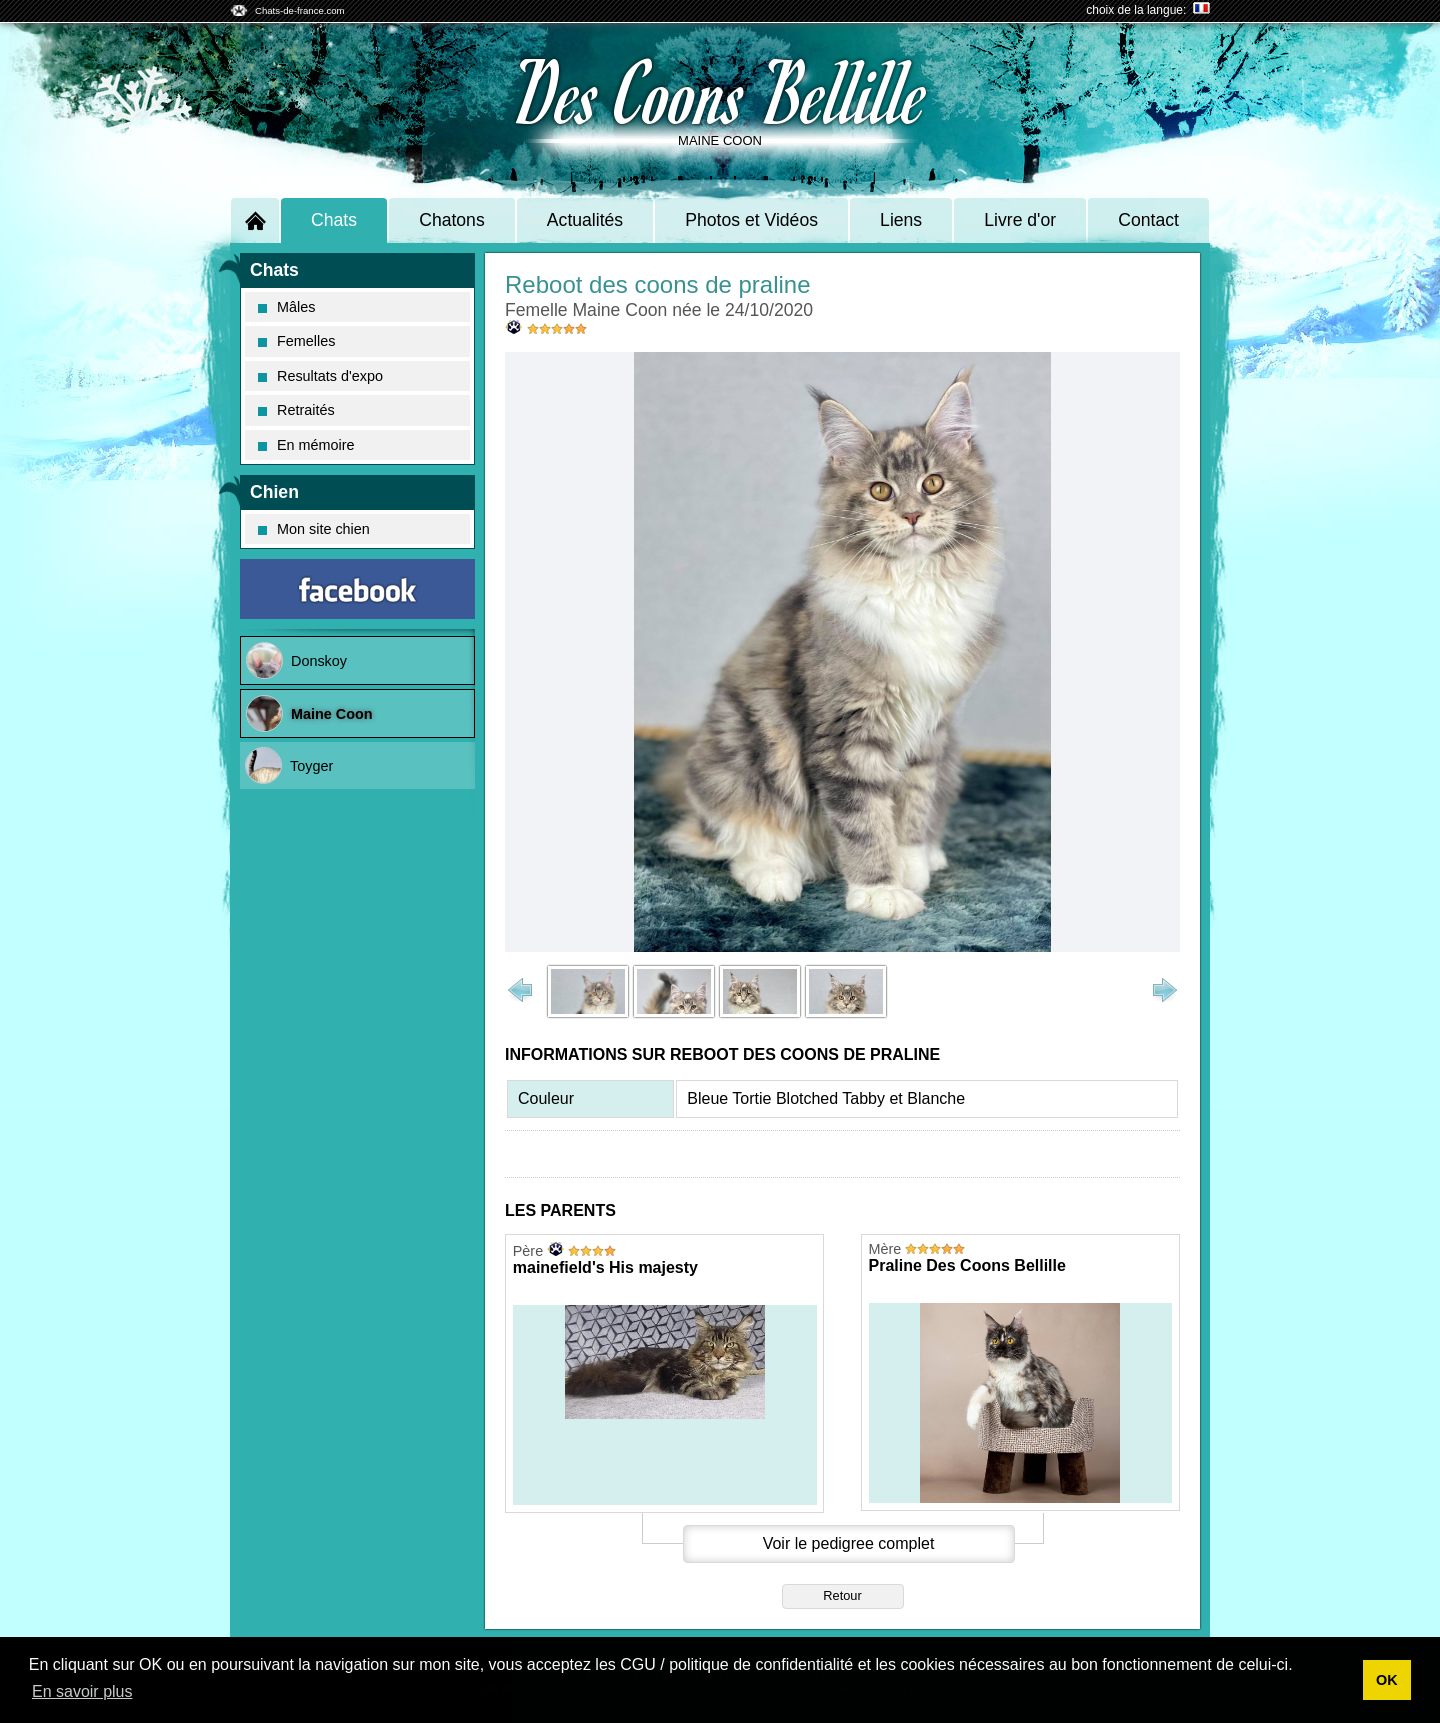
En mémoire (306, 445)
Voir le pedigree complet (849, 1543)
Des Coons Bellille (720, 90)
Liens (901, 220)
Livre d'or (1020, 220)
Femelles (296, 341)
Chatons (452, 220)
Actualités (585, 220)
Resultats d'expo (320, 376)
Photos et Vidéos (751, 220)
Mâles (286, 307)
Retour (842, 1595)
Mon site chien (314, 529)
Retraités (296, 410)
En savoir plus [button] (82, 1691)
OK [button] (1387, 1680)
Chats (334, 220)
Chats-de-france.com (300, 10)
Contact (1148, 220)
